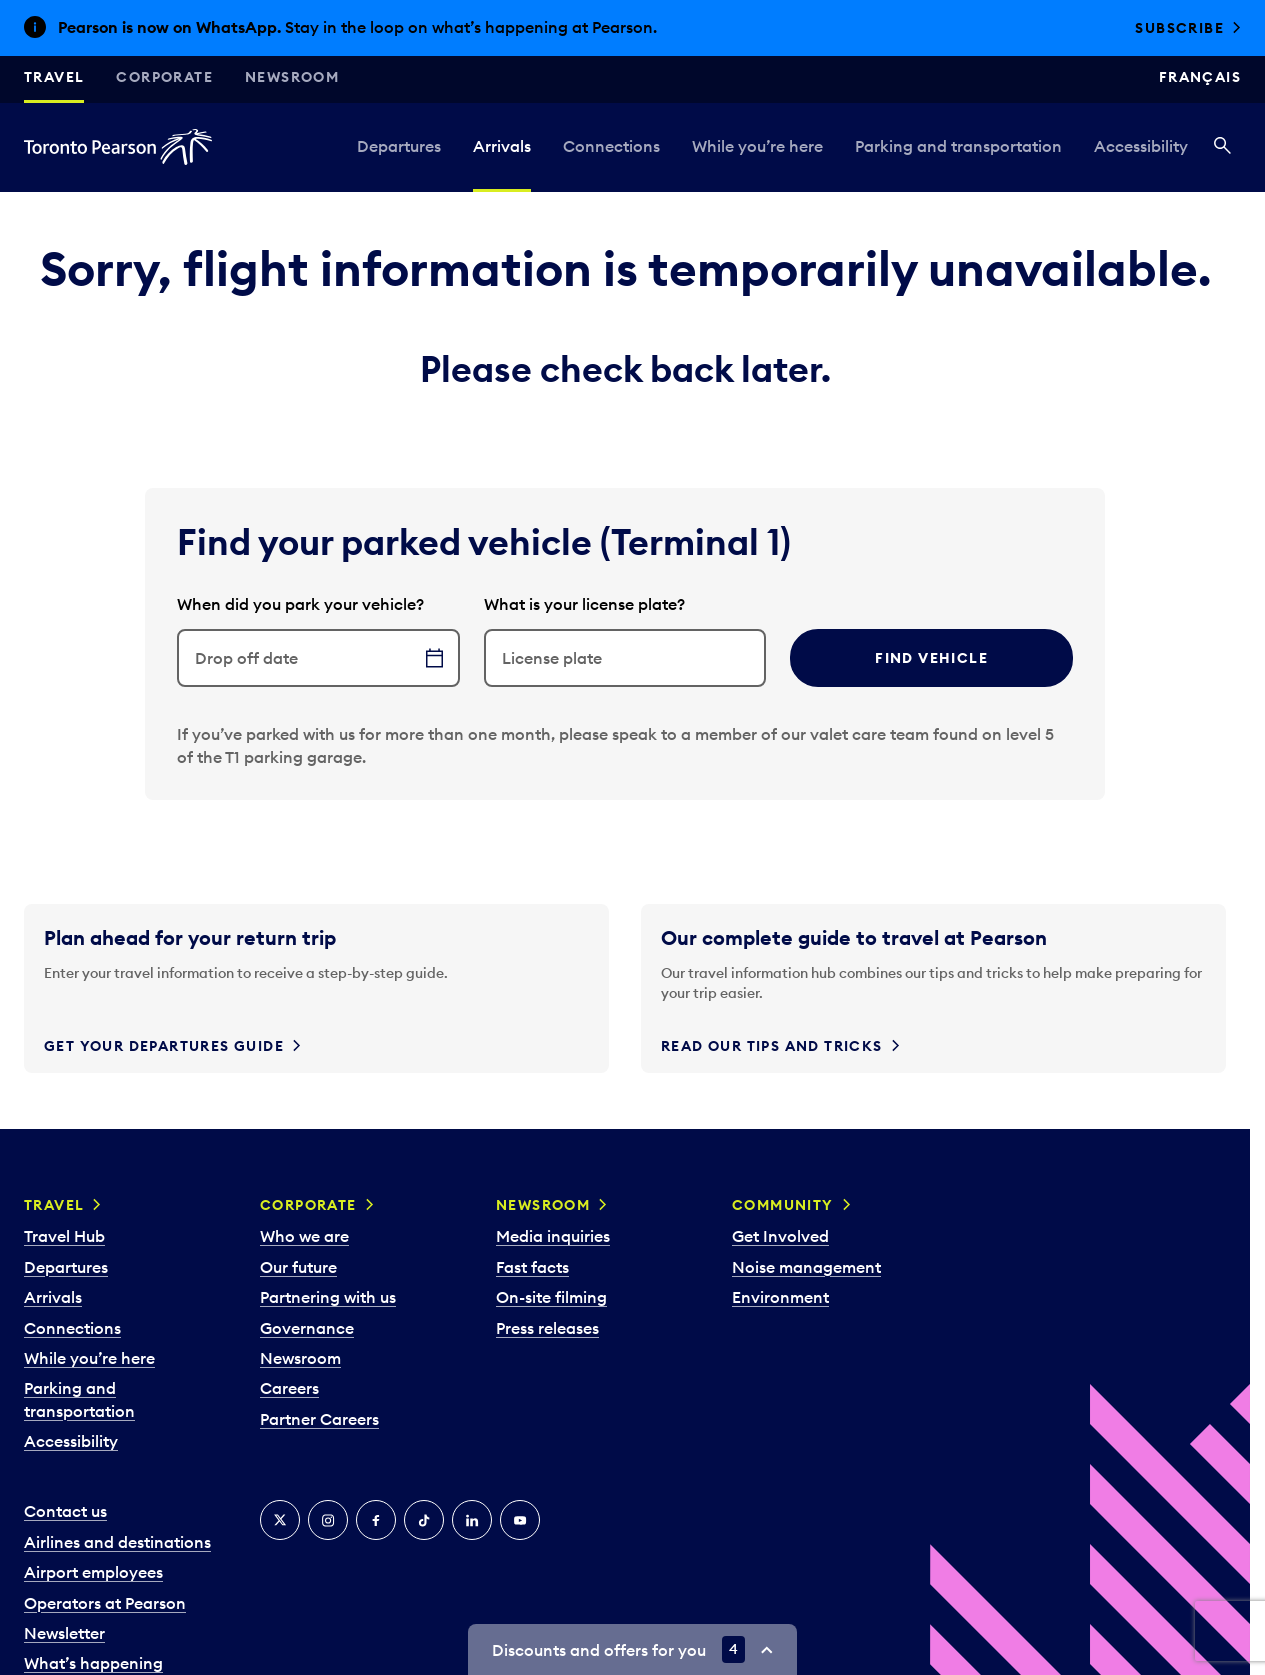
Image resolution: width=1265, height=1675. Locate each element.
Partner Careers (319, 1419)
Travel (54, 77)
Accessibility (1141, 146)
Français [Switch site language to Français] (1200, 77)
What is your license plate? (584, 604)
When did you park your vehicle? (300, 604)
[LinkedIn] (472, 1520)
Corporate (164, 77)
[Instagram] (328, 1520)
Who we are (304, 1236)
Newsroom (292, 77)
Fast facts (532, 1267)
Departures (399, 146)
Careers (289, 1388)
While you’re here (757, 146)
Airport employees (93, 1572)
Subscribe (1179, 28)
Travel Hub (64, 1236)
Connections (611, 146)
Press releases (547, 1328)
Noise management (806, 1267)
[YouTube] (520, 1520)
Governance (307, 1328)
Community (783, 1205)
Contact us (65, 1511)
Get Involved (780, 1236)
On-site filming (551, 1297)
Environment (780, 1297)
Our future (298, 1267)
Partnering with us (328, 1297)
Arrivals (502, 146)
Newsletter (64, 1633)
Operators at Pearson (105, 1603)
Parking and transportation (958, 146)
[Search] (1222, 147)
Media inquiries (553, 1236)
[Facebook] (376, 1520)
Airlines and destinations (117, 1542)
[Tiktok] (424, 1520)
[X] (280, 1520)
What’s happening (93, 1663)
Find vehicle (931, 658)
